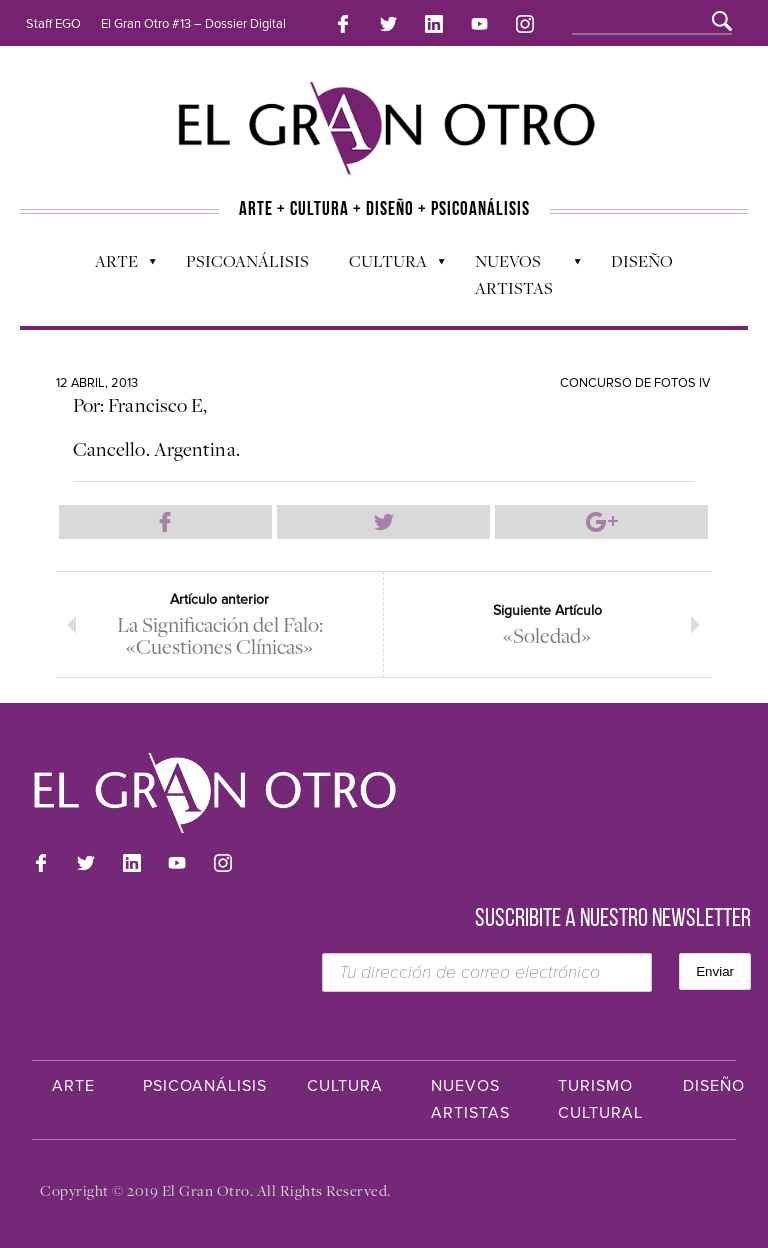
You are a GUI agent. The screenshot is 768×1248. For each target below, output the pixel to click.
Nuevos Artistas (518, 274)
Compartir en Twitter (383, 522)
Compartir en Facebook (165, 522)
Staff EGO (53, 24)
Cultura (387, 266)
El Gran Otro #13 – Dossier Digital (193, 24)
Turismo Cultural (600, 1099)
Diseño (642, 261)
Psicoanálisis (247, 261)
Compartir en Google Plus (601, 522)
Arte (115, 266)
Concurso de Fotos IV (635, 383)
